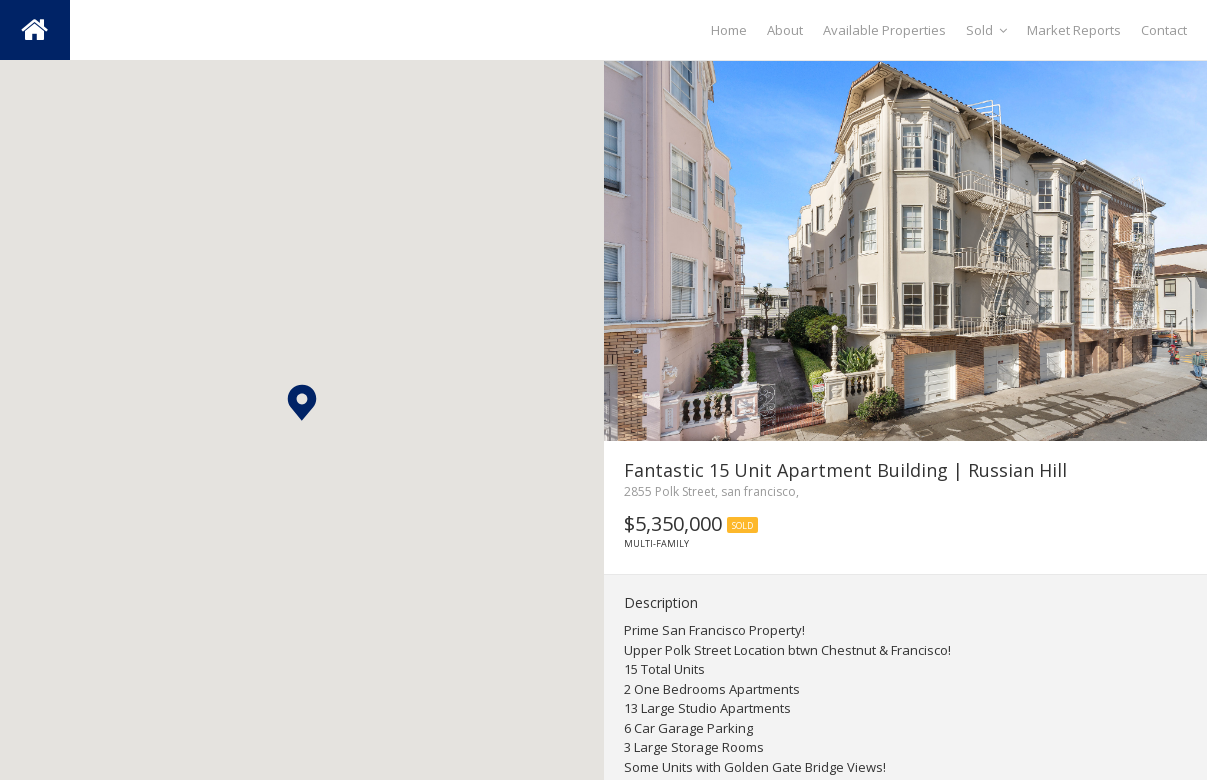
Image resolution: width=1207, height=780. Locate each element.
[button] (302, 402)
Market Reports (1074, 30)
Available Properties (884, 30)
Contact (1164, 30)
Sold (986, 30)
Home (729, 30)
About (785, 30)
